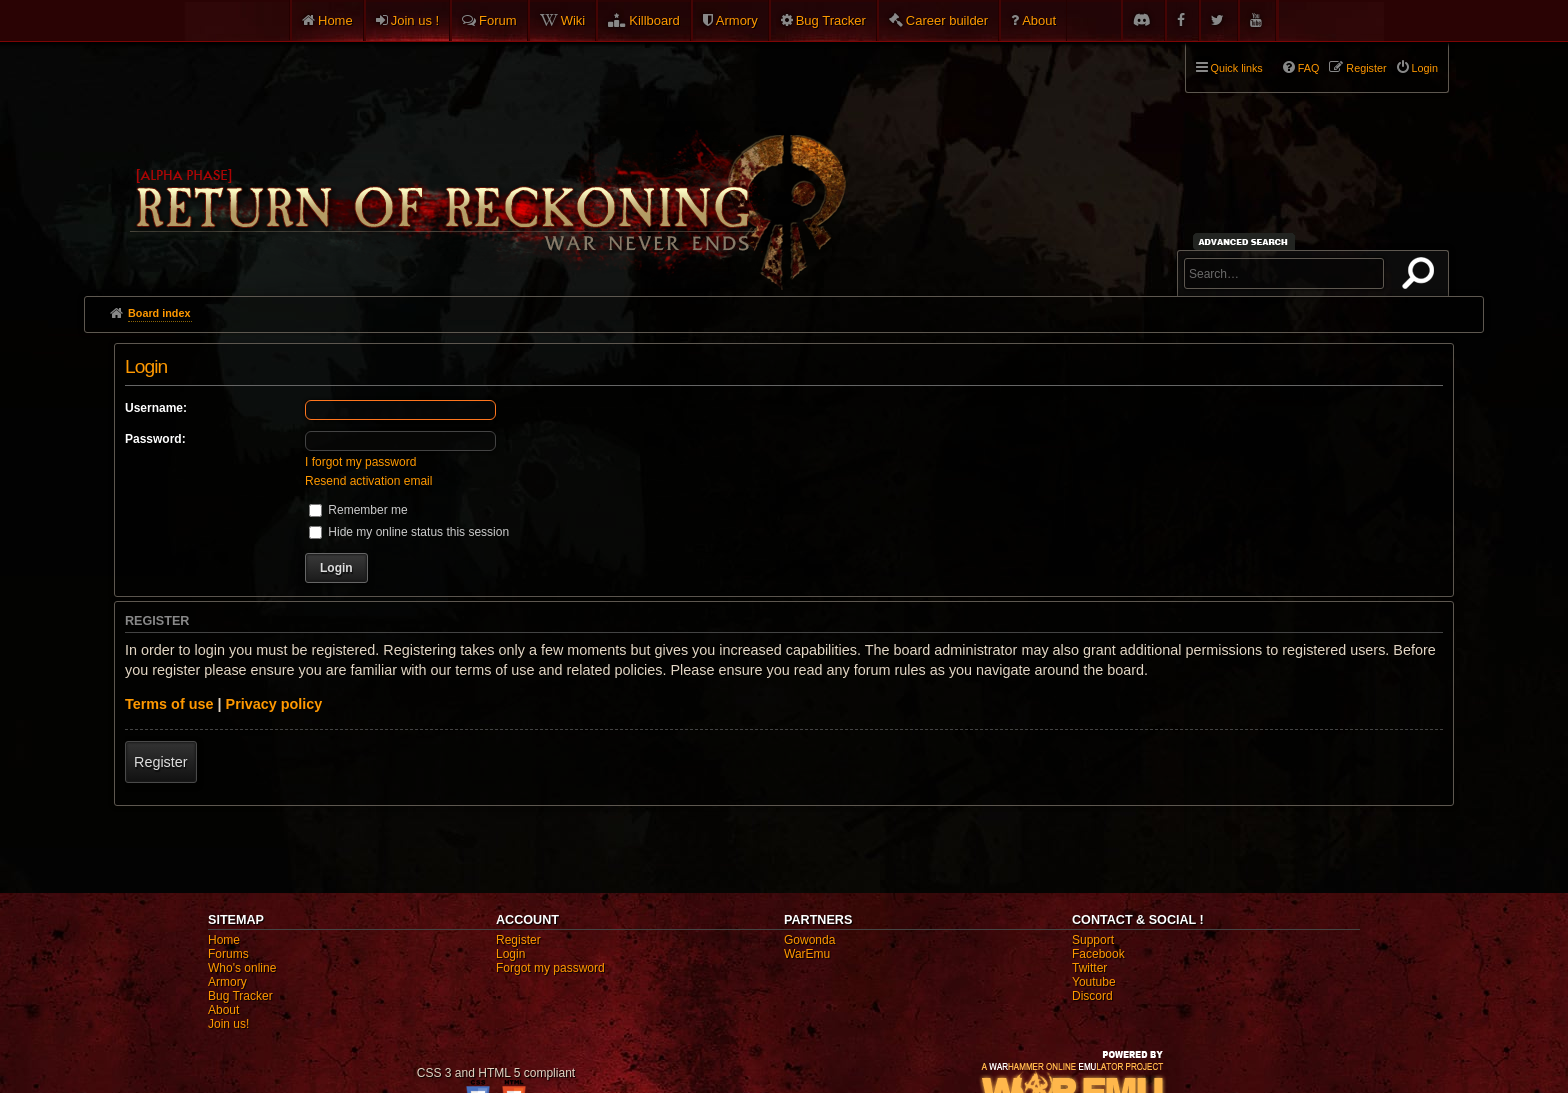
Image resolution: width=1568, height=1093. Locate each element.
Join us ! (415, 20)
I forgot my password (360, 462)
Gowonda (809, 940)
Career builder (947, 20)
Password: (155, 439)
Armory (737, 20)
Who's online (242, 968)
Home (335, 20)
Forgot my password (550, 968)
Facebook (1098, 954)
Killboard (654, 20)
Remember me (358, 510)
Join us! (228, 1024)
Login (510, 954)
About (1039, 20)
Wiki (573, 20)
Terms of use (169, 704)
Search (1422, 277)
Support (1093, 940)
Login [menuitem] (1425, 68)
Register (161, 762)
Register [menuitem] (1366, 68)
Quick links (1237, 68)
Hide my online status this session (409, 532)
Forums (228, 954)
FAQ (1309, 68)
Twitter (1089, 968)
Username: (156, 408)
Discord (1092, 996)
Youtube (1094, 982)
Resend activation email (368, 481)
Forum (498, 20)
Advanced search (1246, 241)
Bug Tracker (831, 20)
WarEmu (807, 954)
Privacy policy (274, 704)
